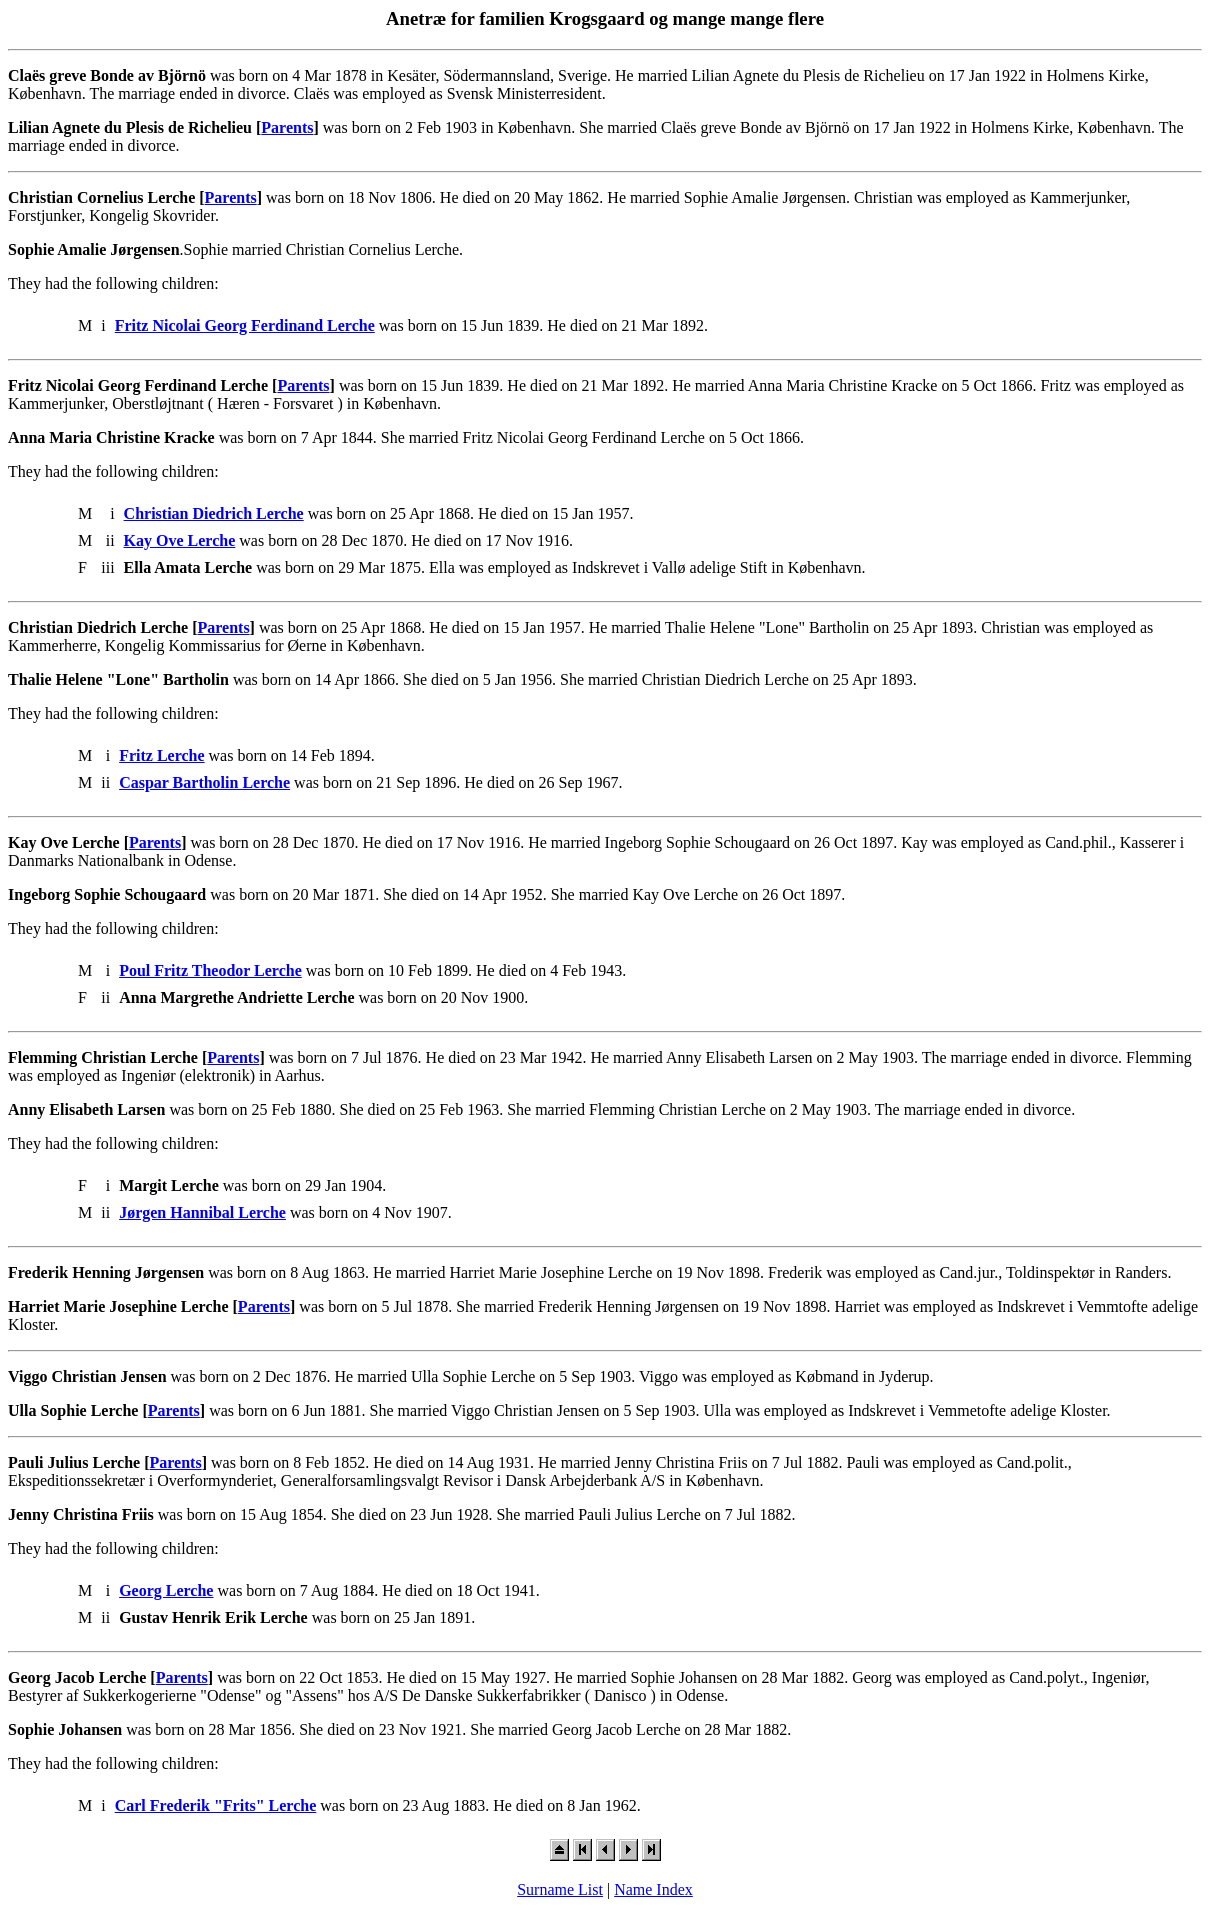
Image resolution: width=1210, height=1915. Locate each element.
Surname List (560, 1889)
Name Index (653, 1889)
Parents (287, 127)
